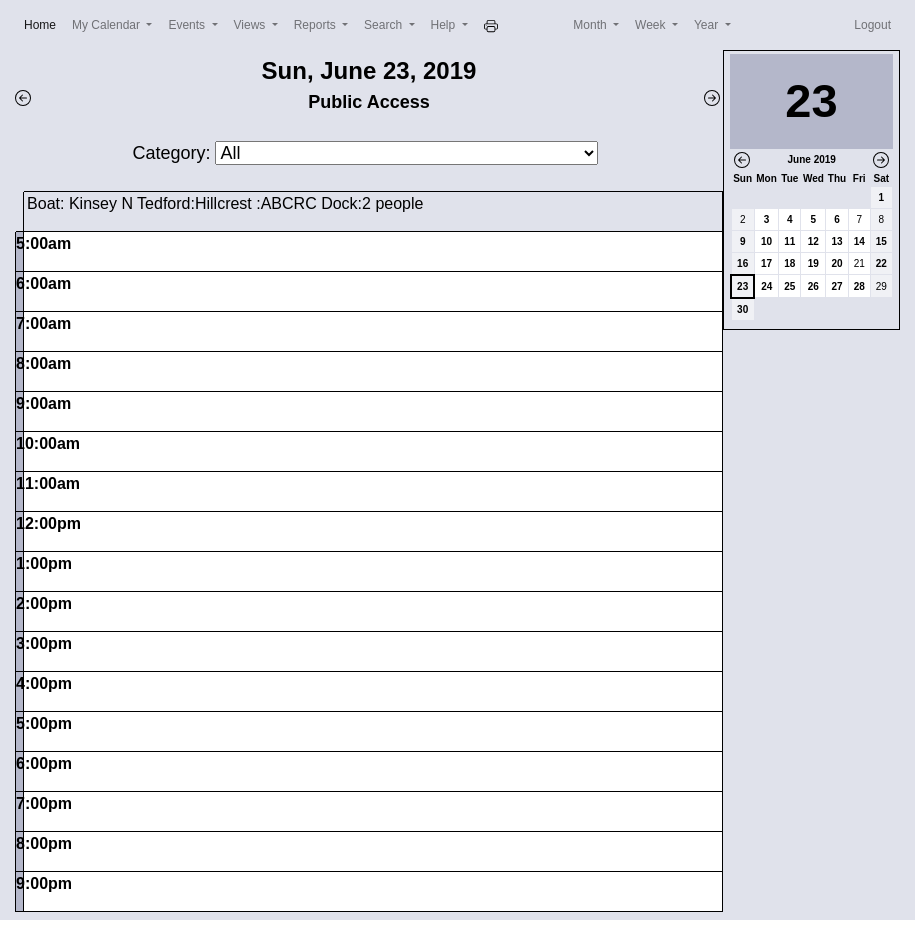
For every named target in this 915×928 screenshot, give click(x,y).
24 (766, 286)
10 (766, 241)
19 (813, 263)
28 (859, 286)
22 (881, 263)
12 (813, 241)
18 (789, 263)
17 (766, 263)
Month (591, 25)
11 (789, 241)
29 (881, 286)
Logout (872, 25)
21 (859, 263)
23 (742, 286)
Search (384, 25)
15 (881, 241)
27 (836, 286)
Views (251, 25)
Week (652, 25)
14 (859, 241)
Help (445, 25)
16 (742, 263)
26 (813, 286)
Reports (316, 25)
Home (44, 23)
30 (742, 309)
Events (188, 25)
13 (836, 241)
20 (836, 263)
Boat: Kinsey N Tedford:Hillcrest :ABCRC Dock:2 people (225, 203)
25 (789, 286)
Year (708, 25)
